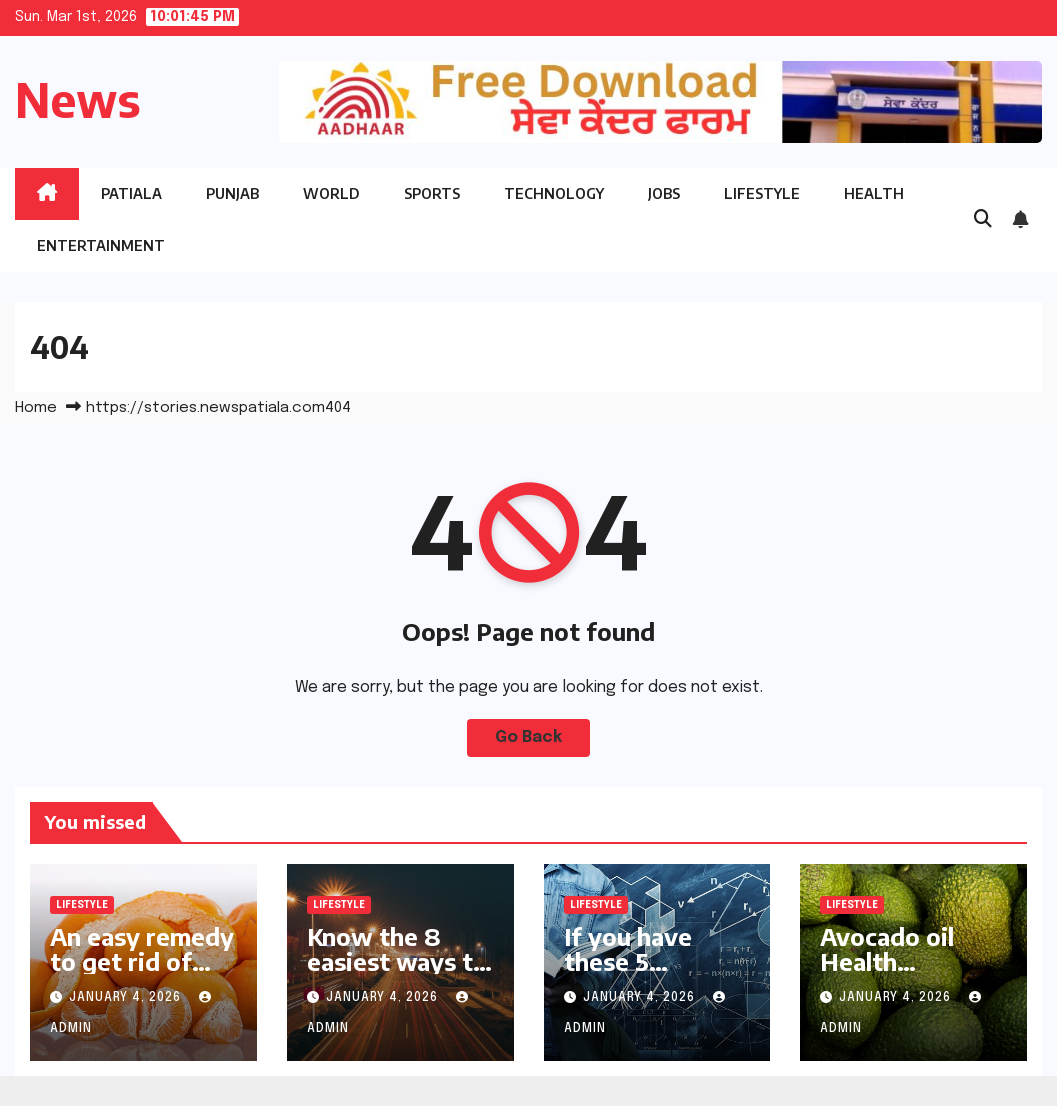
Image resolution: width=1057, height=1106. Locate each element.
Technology (554, 193)
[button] (983, 220)
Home (36, 408)
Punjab (232, 193)
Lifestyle (762, 193)
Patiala (131, 193)
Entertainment (101, 245)
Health (874, 193)
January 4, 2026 (127, 998)
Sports (432, 193)
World (331, 193)
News (78, 99)
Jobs (664, 193)
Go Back (528, 737)
